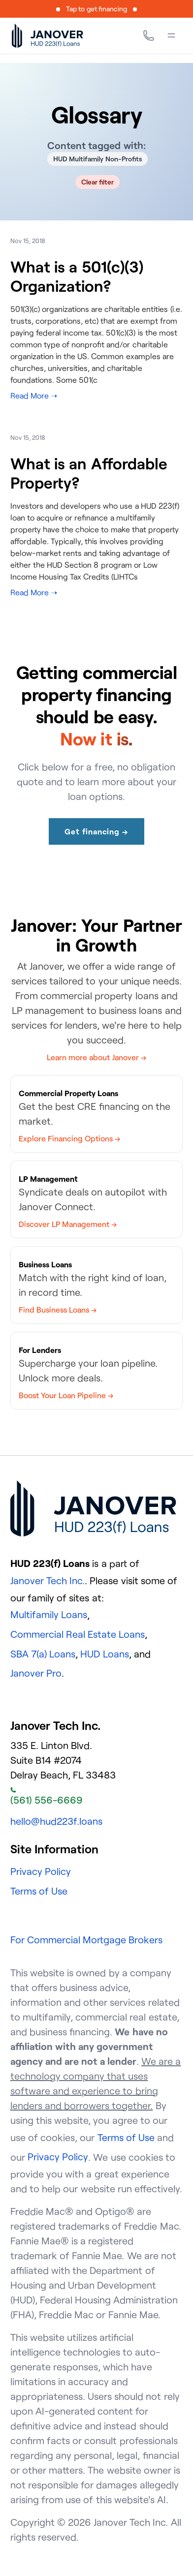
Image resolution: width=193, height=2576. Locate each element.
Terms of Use (38, 1891)
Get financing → (96, 831)
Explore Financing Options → (69, 1138)
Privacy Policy (40, 1871)
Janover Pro (36, 1673)
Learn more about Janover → (96, 1057)
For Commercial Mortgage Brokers (86, 1939)
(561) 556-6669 (46, 1797)
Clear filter (97, 181)
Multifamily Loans (48, 1614)
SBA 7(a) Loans (42, 1653)
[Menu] (171, 35)
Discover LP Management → (68, 1224)
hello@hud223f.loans (56, 1821)
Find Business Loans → (57, 1309)
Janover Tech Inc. (47, 1580)
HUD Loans (104, 1653)
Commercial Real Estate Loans (77, 1634)
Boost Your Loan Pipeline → (66, 1395)
